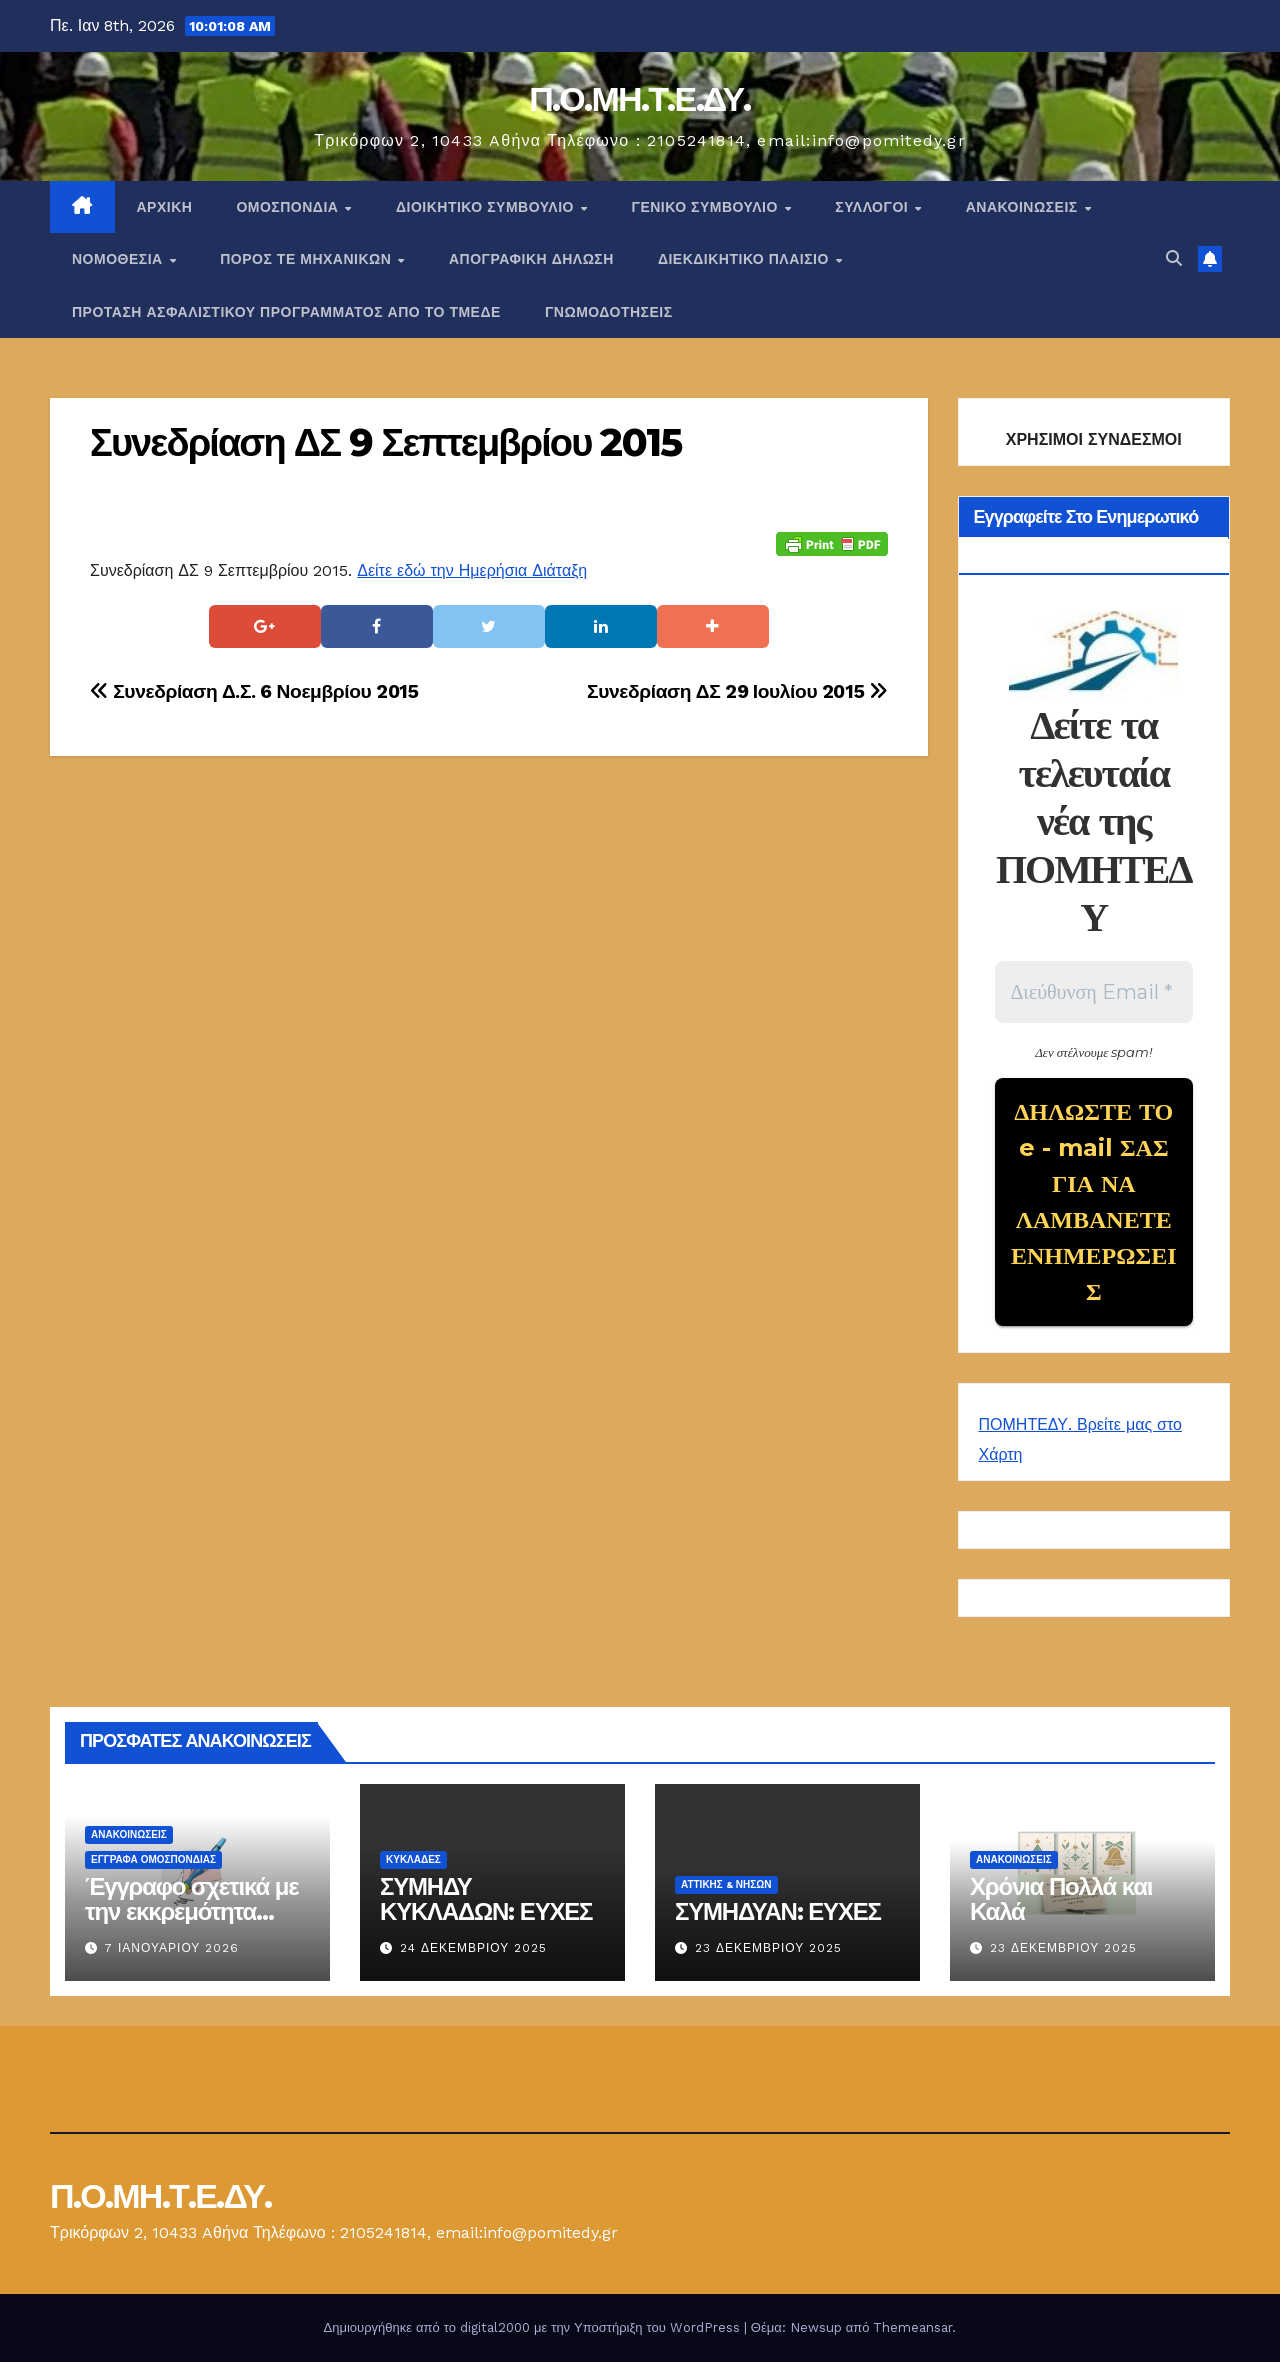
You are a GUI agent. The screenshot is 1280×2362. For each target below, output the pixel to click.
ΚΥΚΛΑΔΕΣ (413, 1859)
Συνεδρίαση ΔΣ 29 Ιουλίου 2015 (737, 691)
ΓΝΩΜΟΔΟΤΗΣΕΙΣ (609, 312)
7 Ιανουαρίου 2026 (172, 1948)
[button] (1174, 258)
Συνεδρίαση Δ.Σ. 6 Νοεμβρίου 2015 (254, 691)
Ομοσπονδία (289, 207)
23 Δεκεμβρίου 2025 (768, 1948)
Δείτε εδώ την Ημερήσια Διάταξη (472, 570)
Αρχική (165, 207)
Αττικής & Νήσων (726, 1884)
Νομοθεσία (119, 259)
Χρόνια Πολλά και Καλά (1061, 1899)
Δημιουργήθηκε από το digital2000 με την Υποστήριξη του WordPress (534, 2327)
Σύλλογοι (873, 207)
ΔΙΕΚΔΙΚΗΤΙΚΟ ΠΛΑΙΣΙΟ (746, 259)
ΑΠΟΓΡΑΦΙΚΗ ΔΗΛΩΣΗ (531, 259)
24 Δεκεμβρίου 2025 (473, 1948)
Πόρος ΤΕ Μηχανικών (308, 259)
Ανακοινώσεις (1024, 207)
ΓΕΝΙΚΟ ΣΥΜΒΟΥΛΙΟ (706, 207)
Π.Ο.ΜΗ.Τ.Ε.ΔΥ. (640, 99)
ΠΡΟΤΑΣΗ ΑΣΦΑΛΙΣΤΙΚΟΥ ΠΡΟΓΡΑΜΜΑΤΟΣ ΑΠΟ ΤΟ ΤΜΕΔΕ (286, 312)
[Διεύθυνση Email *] (1094, 992)
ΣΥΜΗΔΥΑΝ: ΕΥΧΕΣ (778, 1911)
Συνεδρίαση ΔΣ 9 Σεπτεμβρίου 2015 (385, 442)
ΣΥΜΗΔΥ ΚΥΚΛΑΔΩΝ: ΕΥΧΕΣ (486, 1899)
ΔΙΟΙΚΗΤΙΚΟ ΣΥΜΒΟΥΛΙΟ (487, 207)
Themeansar (912, 2327)
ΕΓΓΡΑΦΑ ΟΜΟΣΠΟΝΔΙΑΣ (153, 1859)
